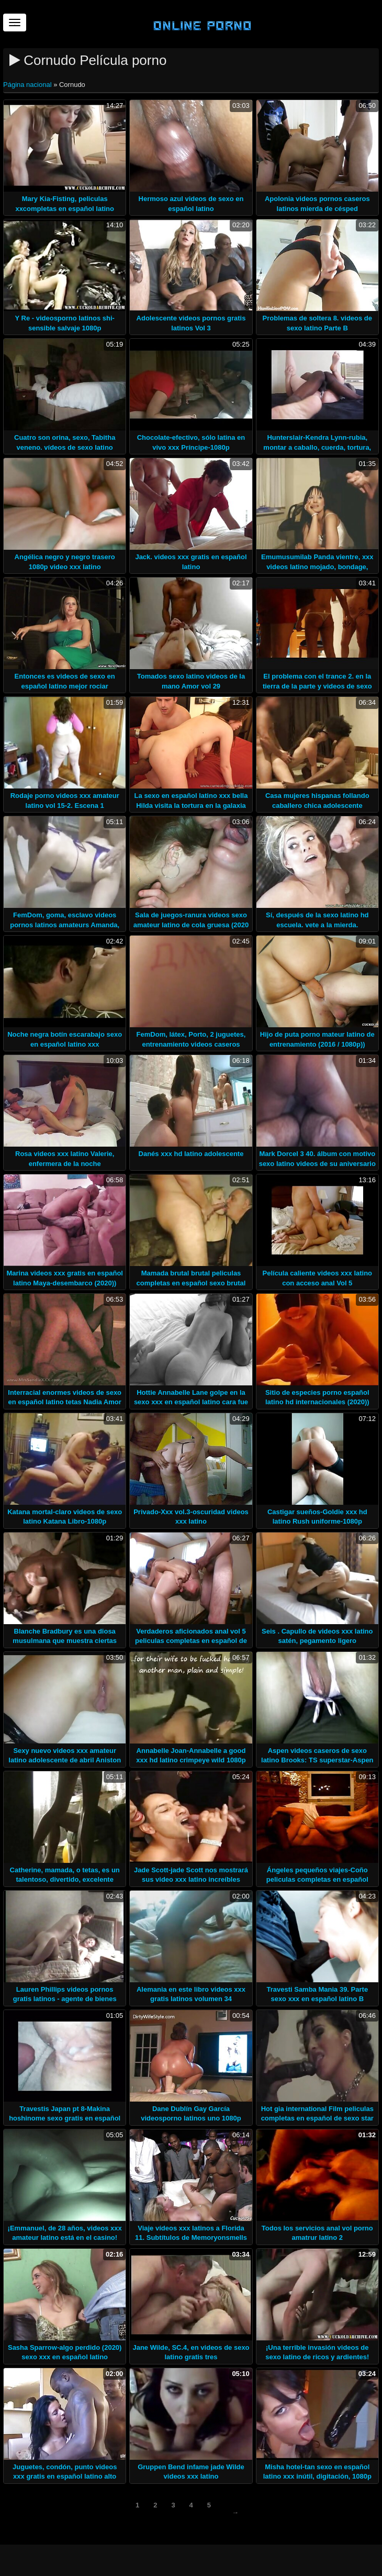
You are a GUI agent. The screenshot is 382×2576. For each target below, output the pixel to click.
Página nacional (28, 84)
